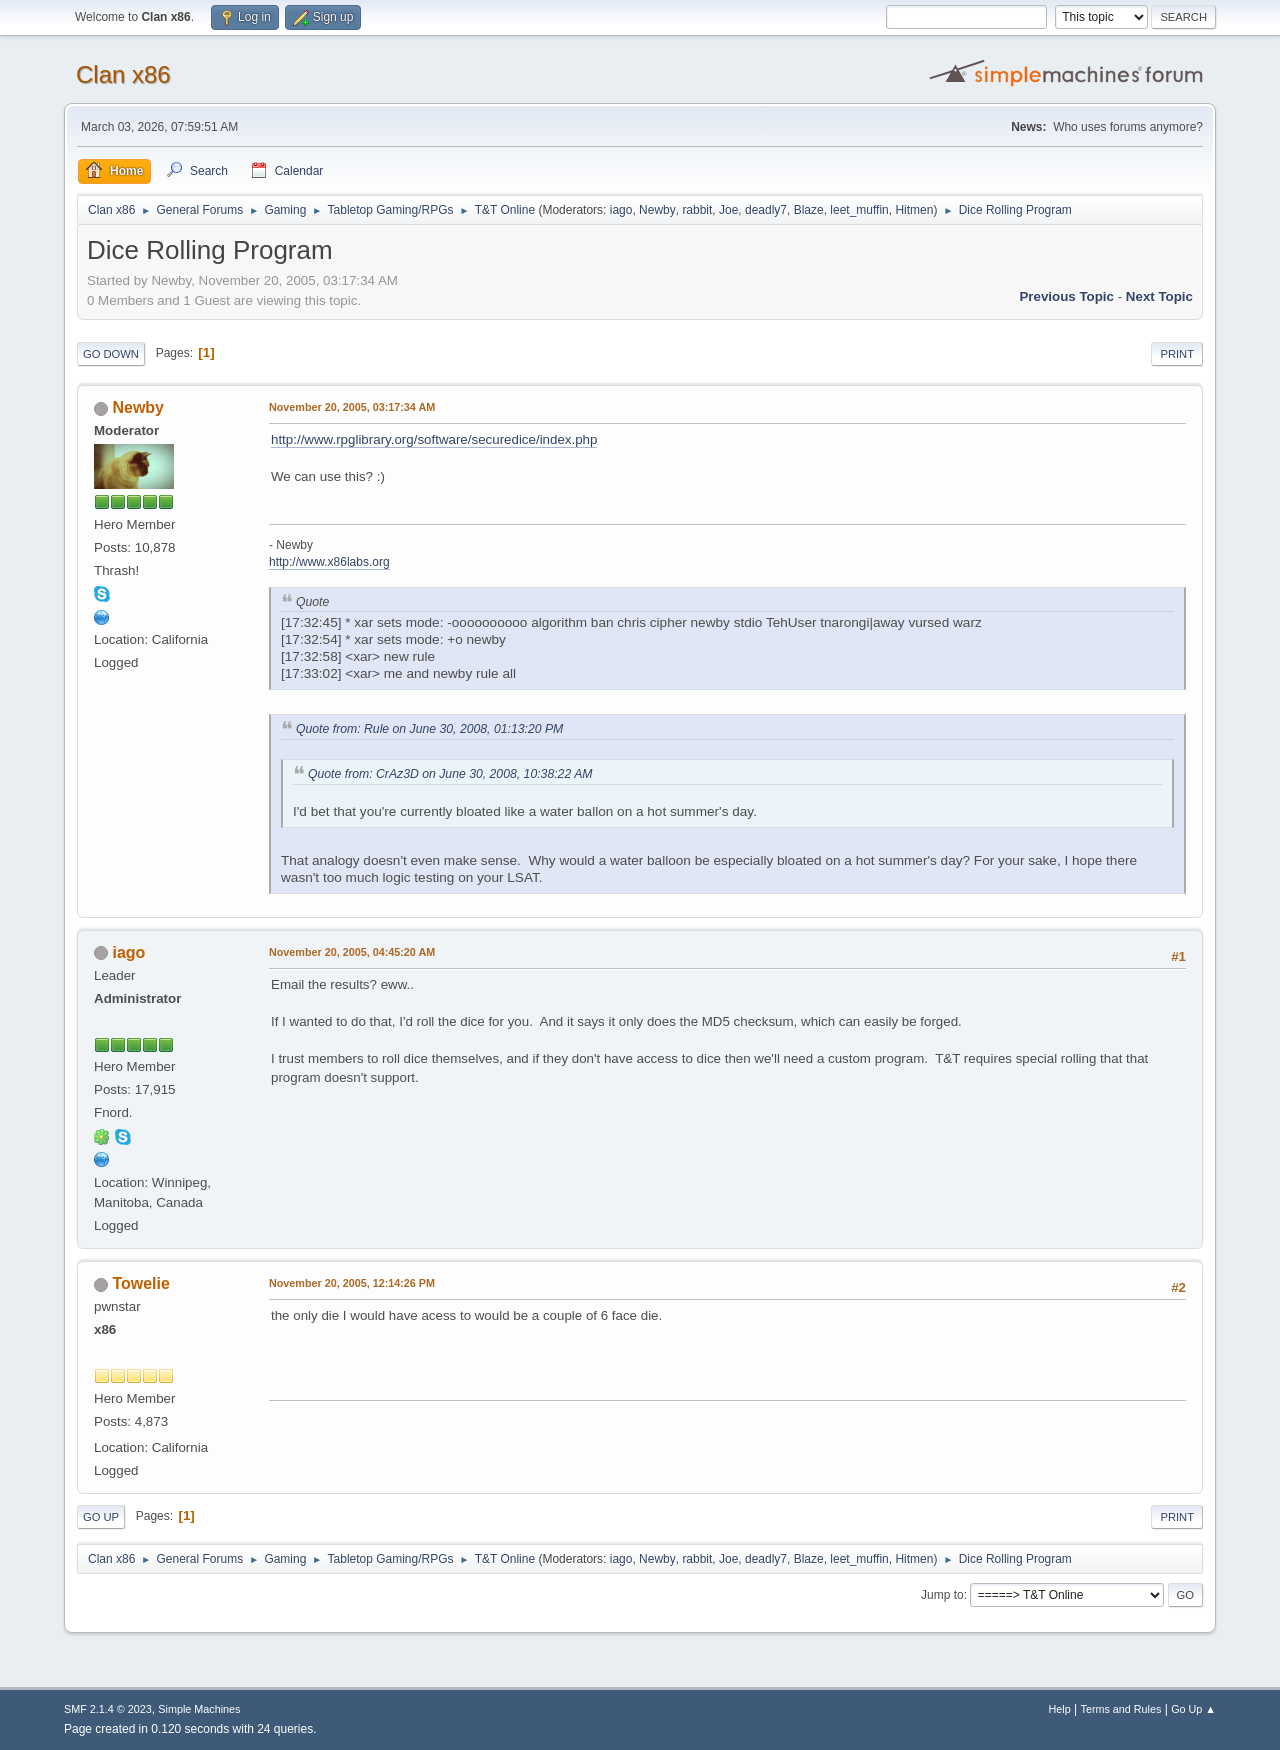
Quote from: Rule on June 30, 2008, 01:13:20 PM (429, 729)
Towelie (140, 1283)
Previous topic (1066, 296)
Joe (728, 210)
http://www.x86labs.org (329, 562)
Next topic (1159, 296)
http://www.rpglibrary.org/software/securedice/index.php (434, 439)
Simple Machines (199, 1709)
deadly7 (766, 210)
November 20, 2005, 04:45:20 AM (352, 952)
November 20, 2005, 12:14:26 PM (352, 1283)
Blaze (809, 210)
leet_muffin (859, 210)
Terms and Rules (1121, 1709)
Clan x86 (123, 74)
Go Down (111, 354)
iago (621, 210)
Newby (657, 210)
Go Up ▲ (1193, 1709)
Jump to (942, 1595)
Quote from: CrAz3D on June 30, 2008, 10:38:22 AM (450, 774)
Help (1060, 1709)
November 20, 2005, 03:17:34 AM (352, 407)
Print (1177, 354)
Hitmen (914, 210)
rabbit (697, 210)
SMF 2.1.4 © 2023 (108, 1709)
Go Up (101, 1517)
